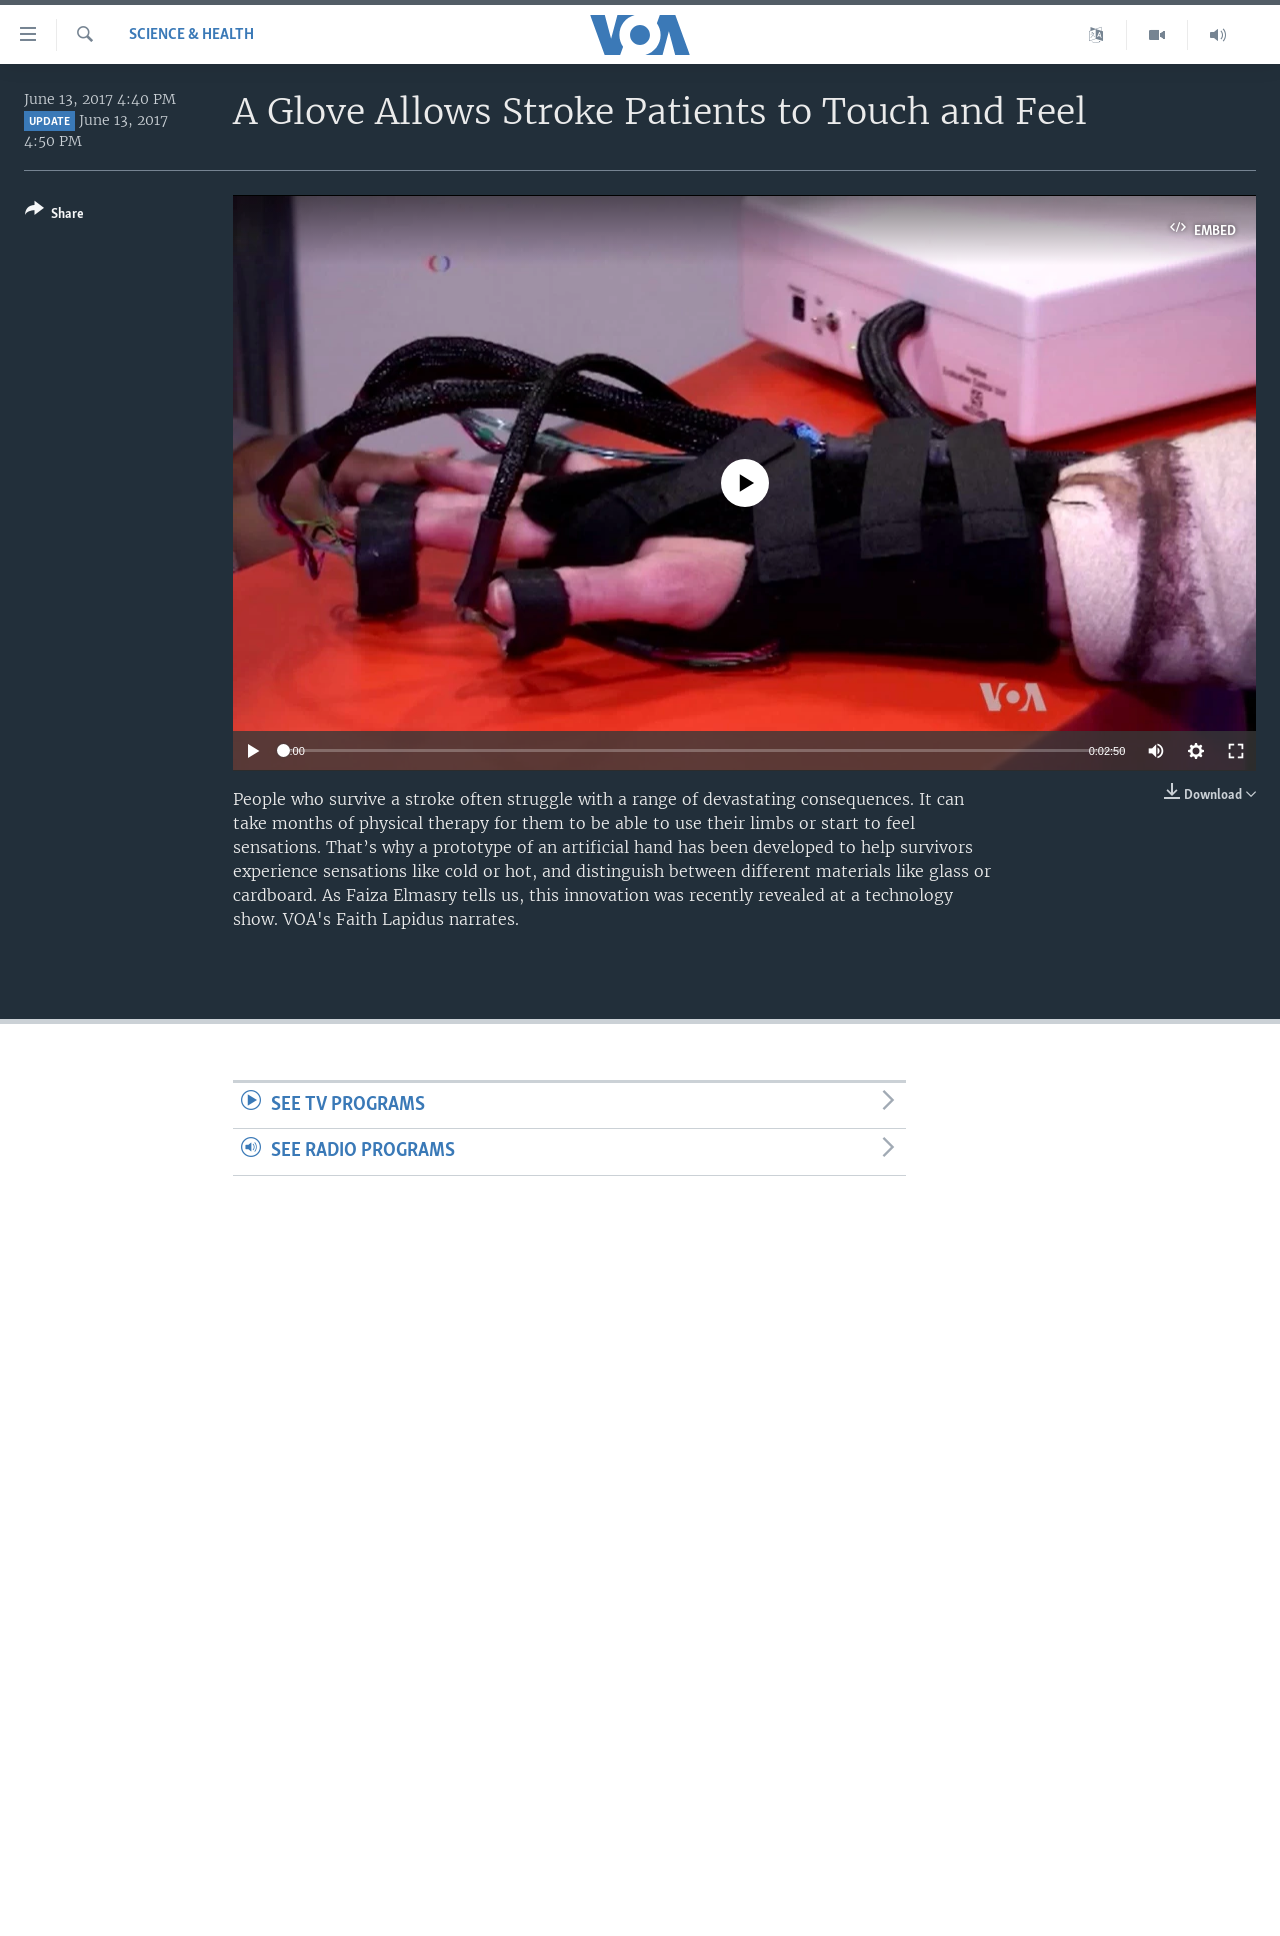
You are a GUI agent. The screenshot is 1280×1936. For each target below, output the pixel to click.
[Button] (54, 215)
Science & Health (191, 35)
